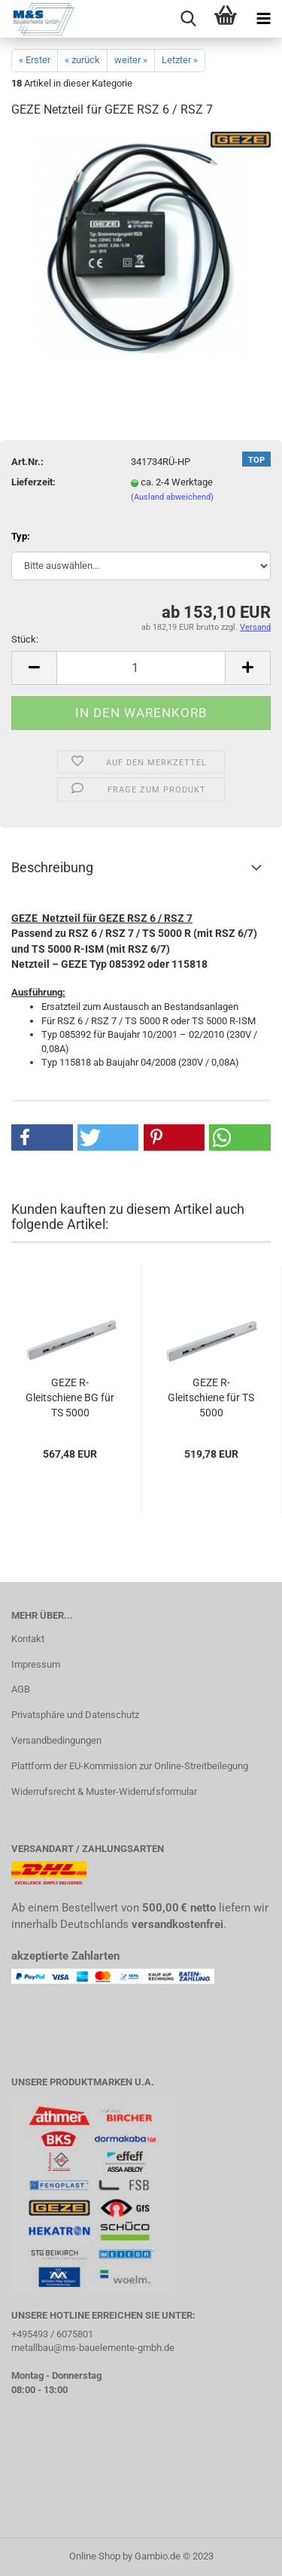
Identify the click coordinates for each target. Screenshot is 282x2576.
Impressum (35, 1664)
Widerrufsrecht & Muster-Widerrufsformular (104, 1791)
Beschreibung (52, 867)
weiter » (130, 59)
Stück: (24, 639)
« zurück (82, 59)
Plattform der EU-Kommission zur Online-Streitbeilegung (129, 1766)
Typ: (20, 536)
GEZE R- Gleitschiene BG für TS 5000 (70, 1397)
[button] (42, 1137)
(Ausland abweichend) (172, 497)
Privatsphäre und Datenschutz (75, 1714)
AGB (20, 1689)
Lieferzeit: (33, 482)
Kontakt (27, 1638)
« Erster (34, 59)
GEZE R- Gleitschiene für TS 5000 (211, 1397)
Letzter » (180, 59)
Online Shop (94, 2556)
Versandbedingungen (56, 1740)
